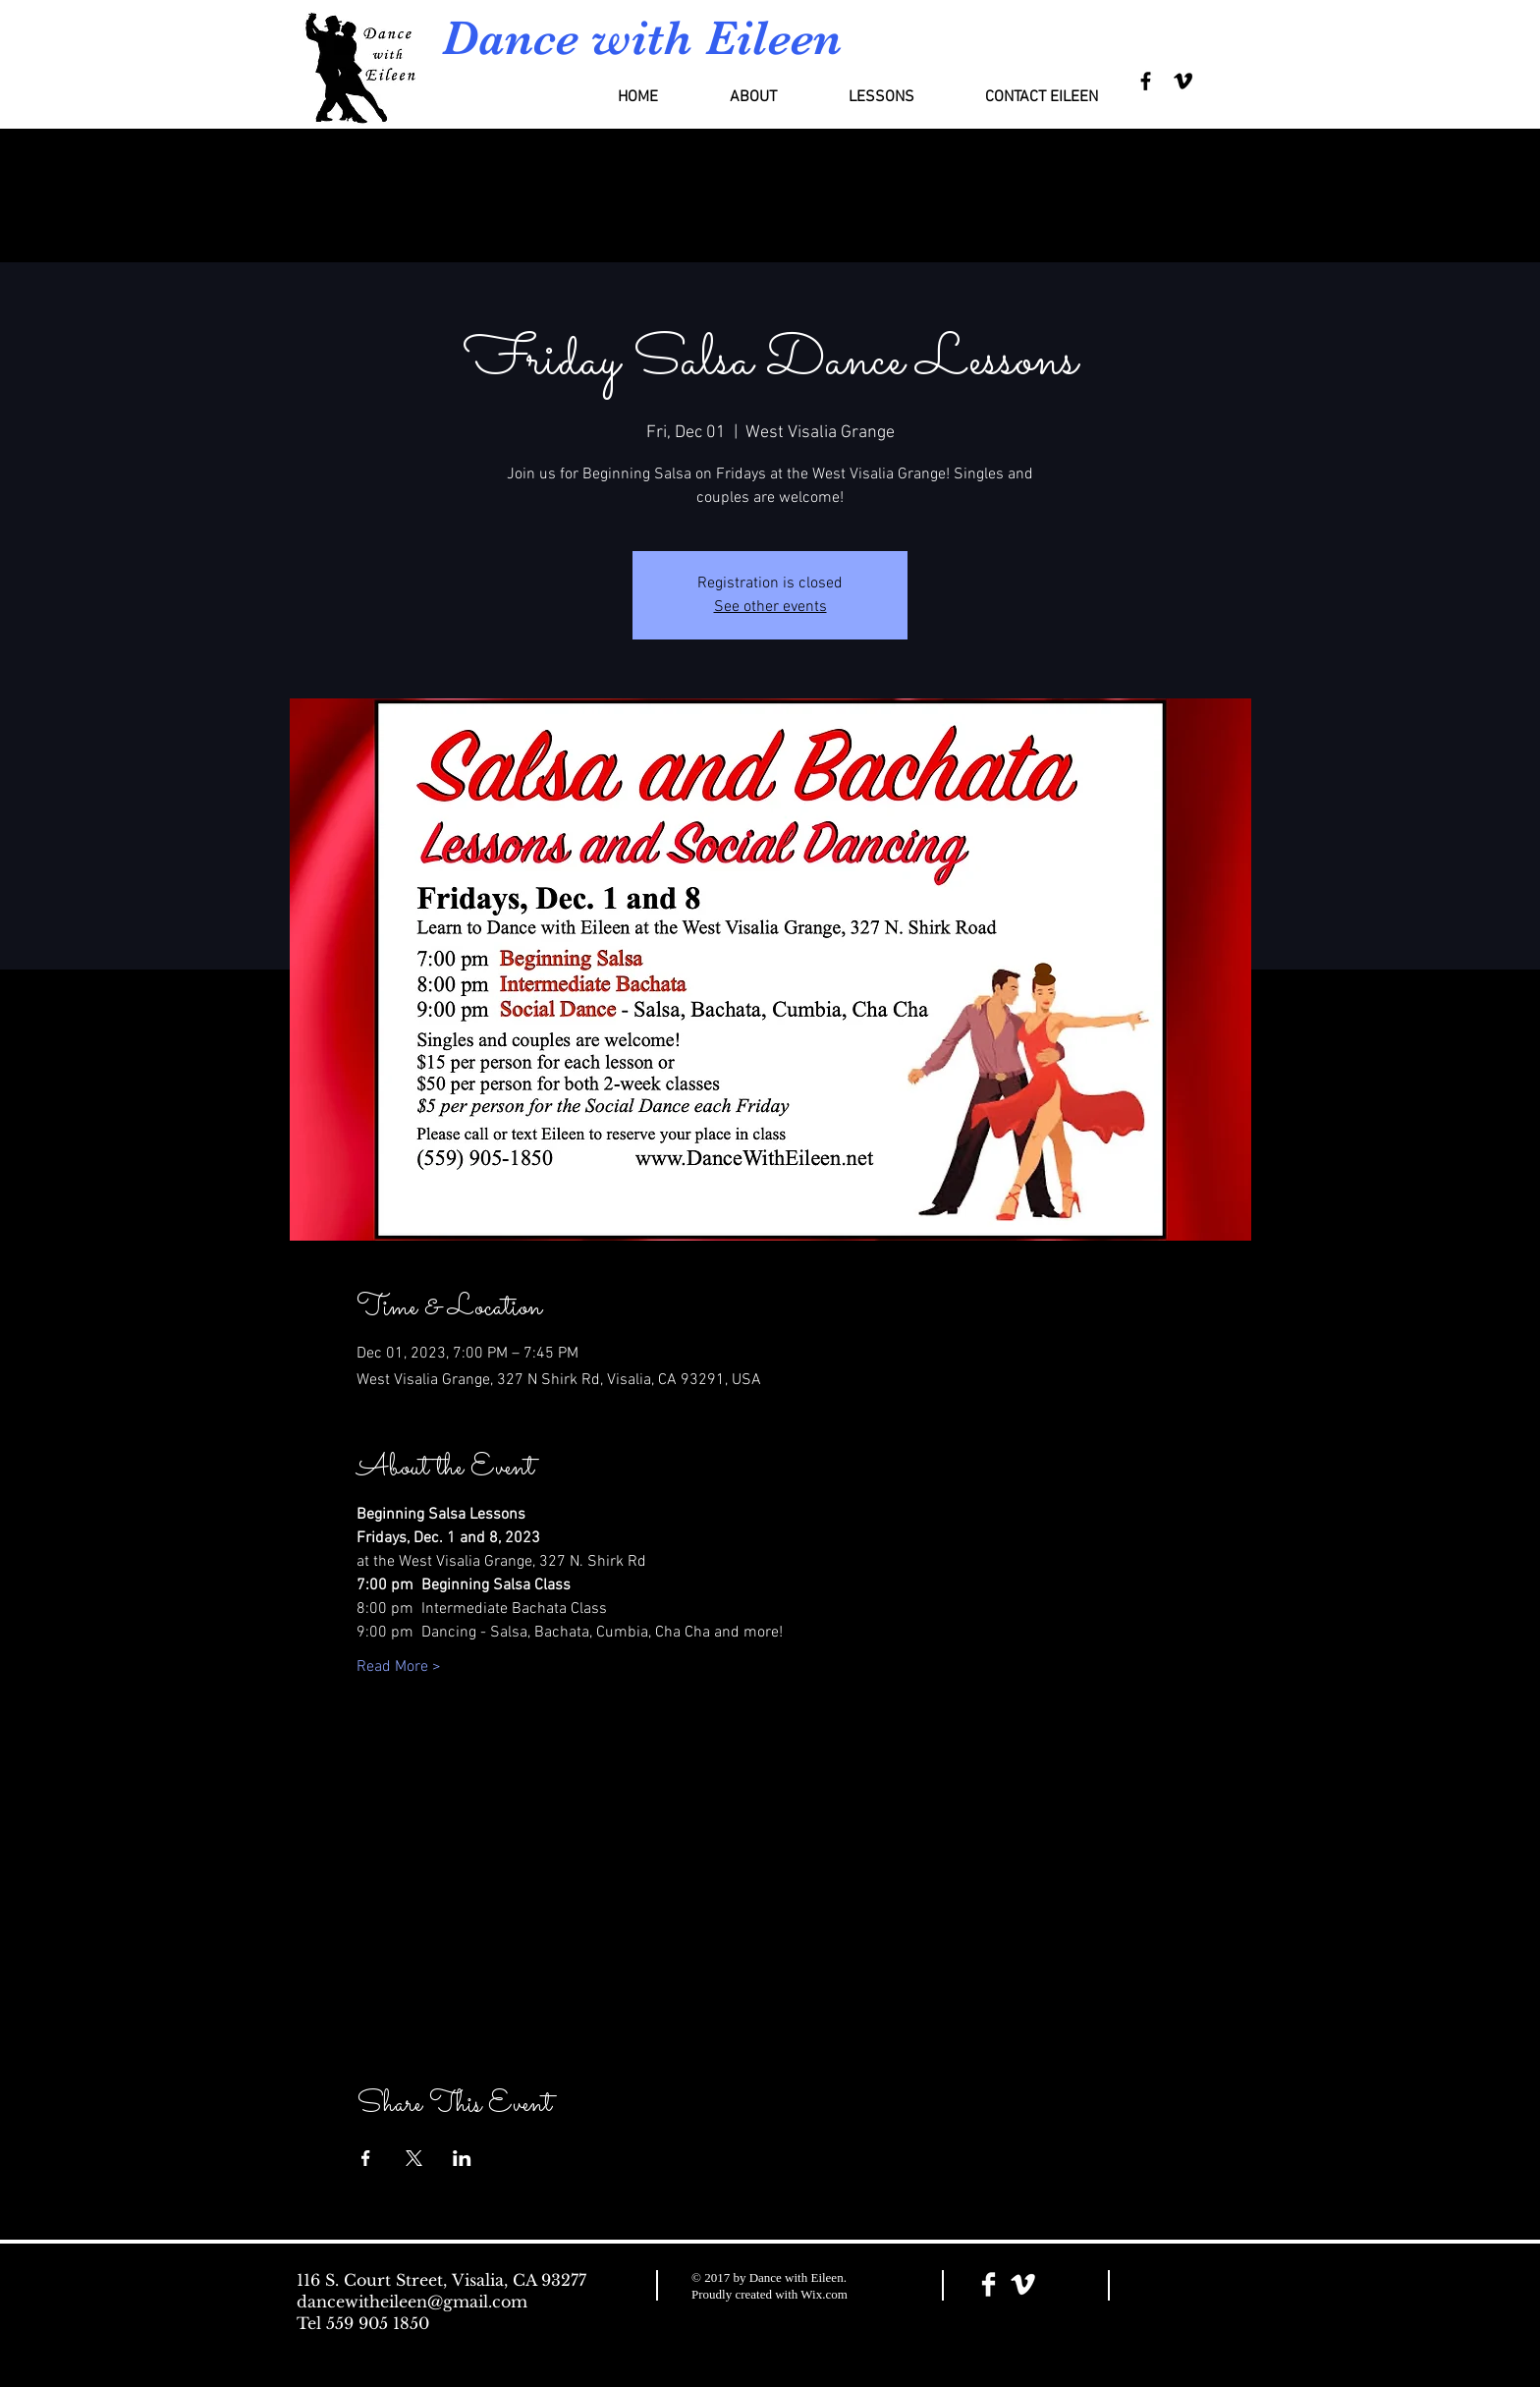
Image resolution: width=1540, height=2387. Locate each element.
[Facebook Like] (1186, 2286)
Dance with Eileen (642, 38)
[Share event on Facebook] (366, 2158)
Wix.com (824, 2294)
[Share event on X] (414, 2158)
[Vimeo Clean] (1023, 2284)
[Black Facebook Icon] (1145, 81)
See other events (770, 607)
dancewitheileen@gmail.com (412, 2301)
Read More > (399, 1667)
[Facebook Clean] (988, 2284)
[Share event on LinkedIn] (462, 2158)
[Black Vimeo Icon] (1183, 81)
